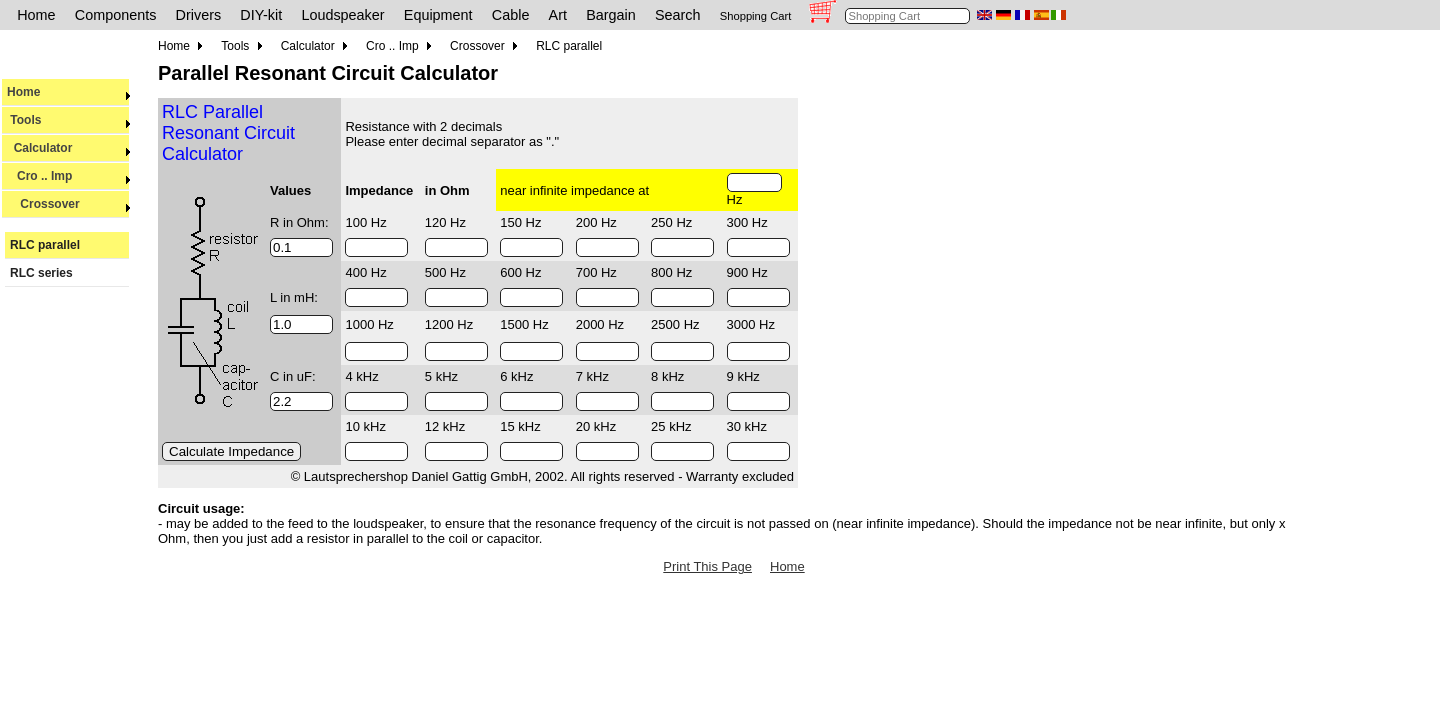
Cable (511, 15)
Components (116, 15)
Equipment (438, 15)
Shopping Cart (756, 16)
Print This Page (707, 566)
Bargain (611, 15)
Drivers (199, 15)
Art (558, 15)
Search (678, 15)
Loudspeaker (342, 15)
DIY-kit (261, 15)
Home (36, 15)
